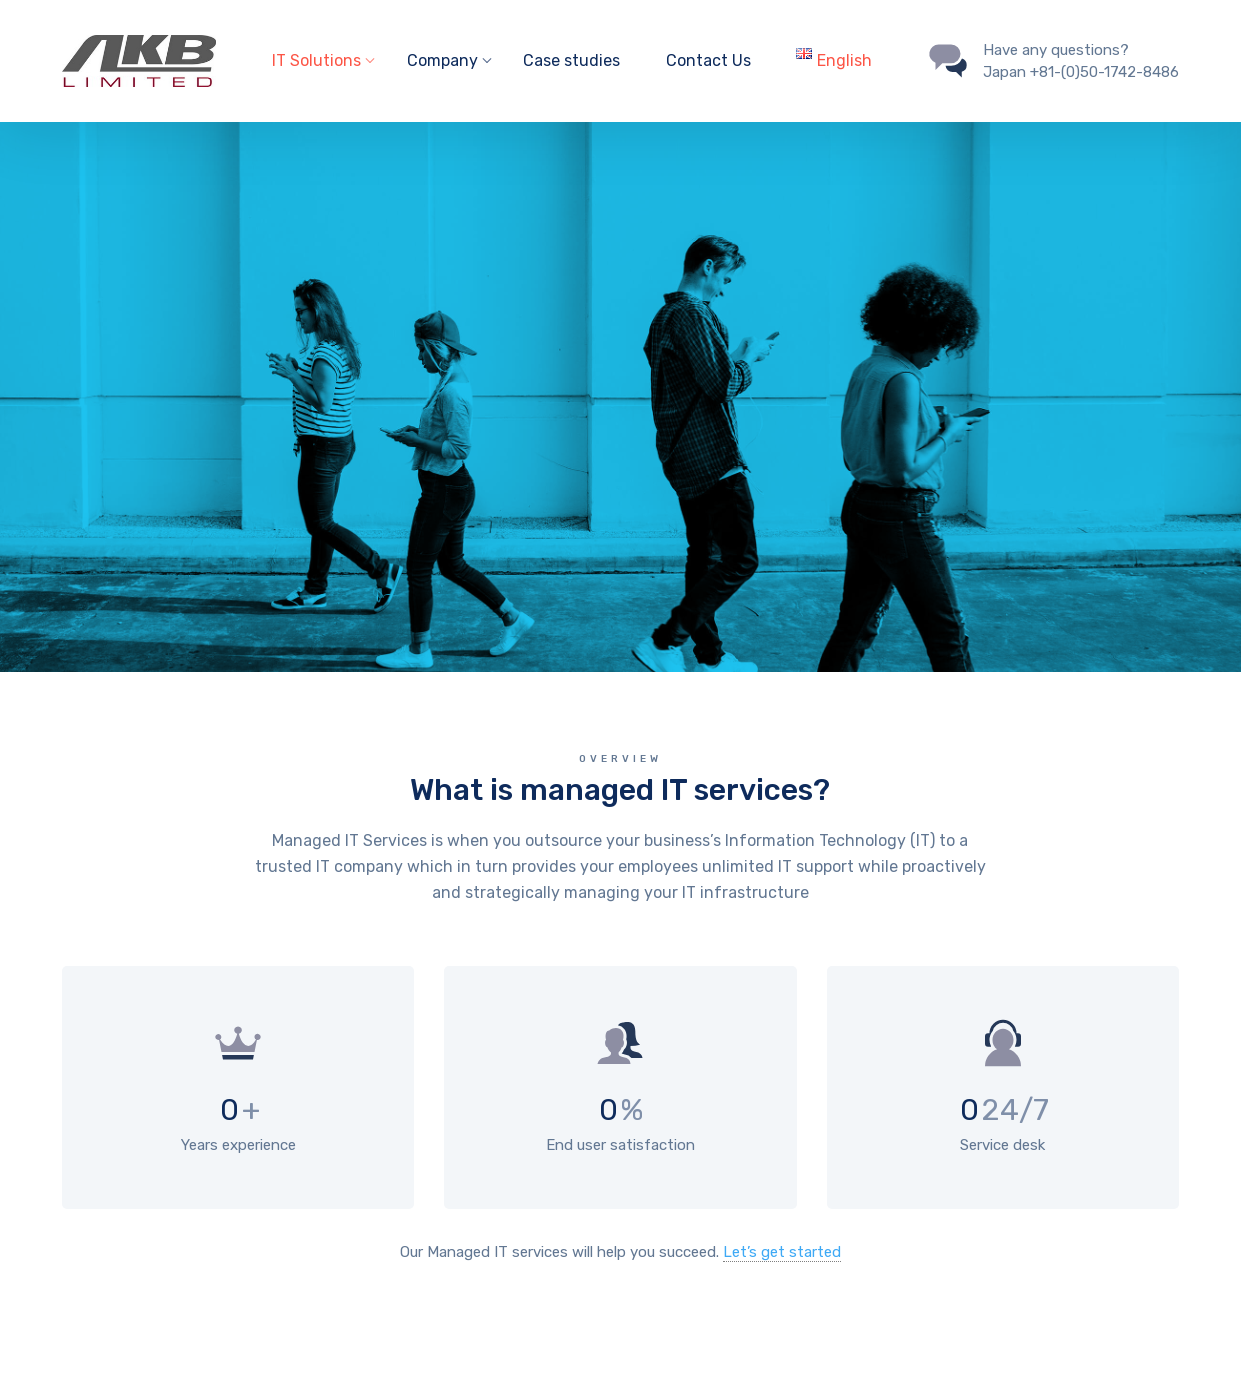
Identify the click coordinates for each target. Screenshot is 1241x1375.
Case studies (571, 60)
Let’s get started (782, 1252)
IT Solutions (316, 60)
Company (442, 60)
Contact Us (708, 60)
